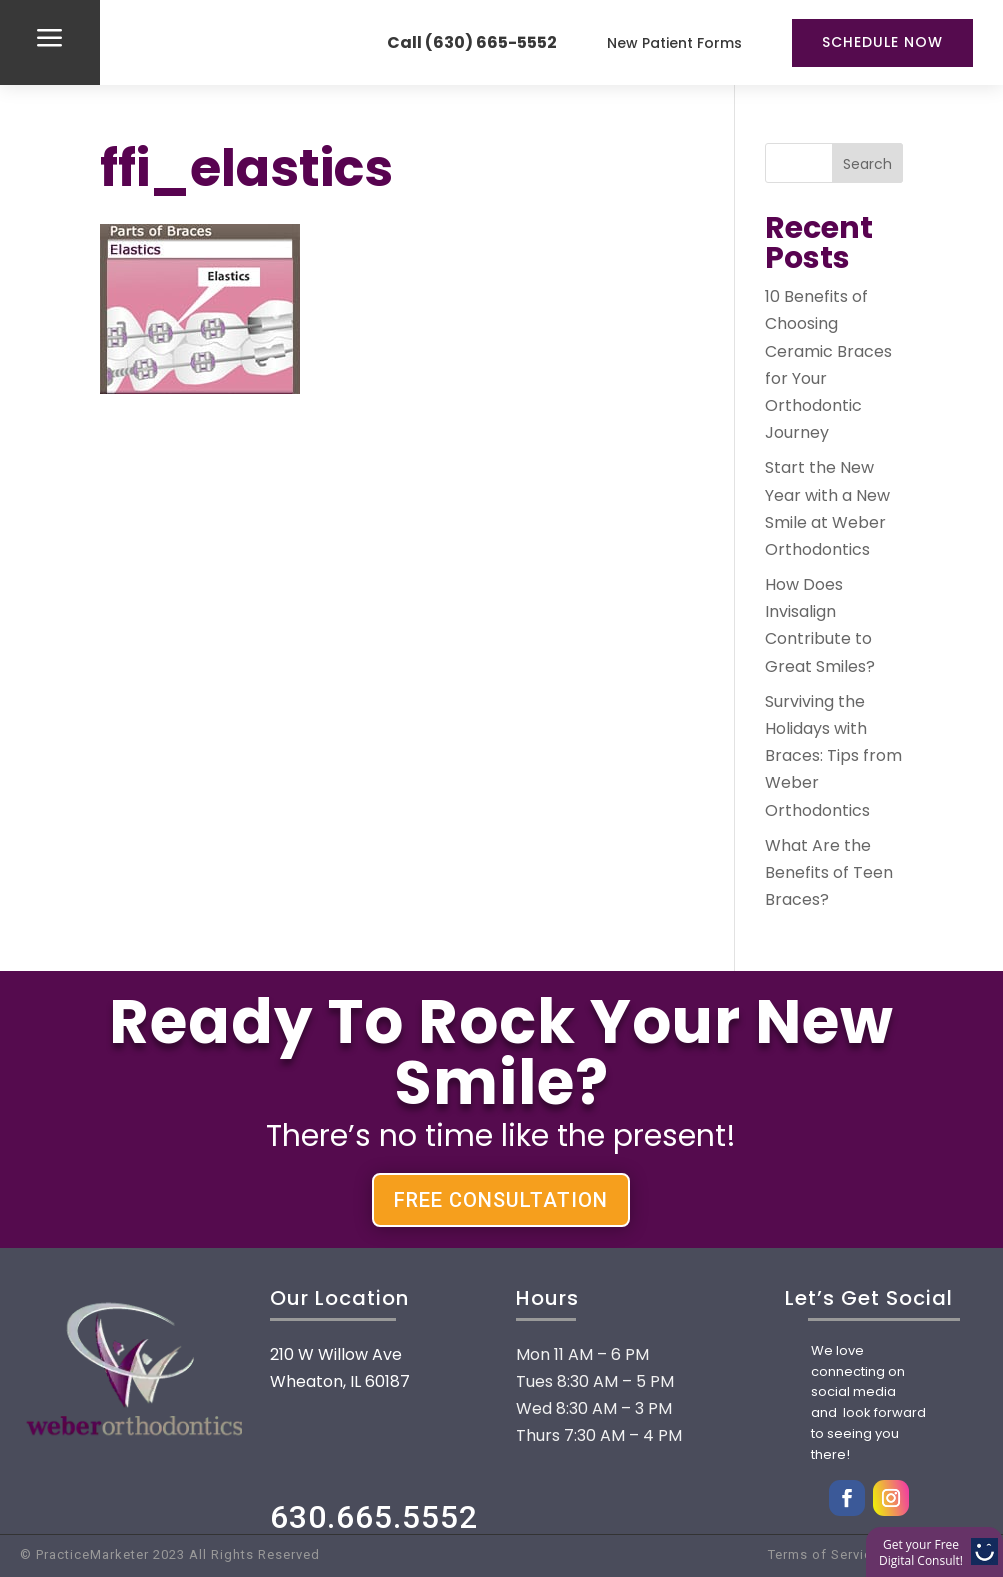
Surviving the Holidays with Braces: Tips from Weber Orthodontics (833, 756)
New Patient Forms (674, 43)
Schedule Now (882, 42)
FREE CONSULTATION (501, 1199)
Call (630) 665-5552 (472, 42)
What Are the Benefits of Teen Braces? (829, 872)
